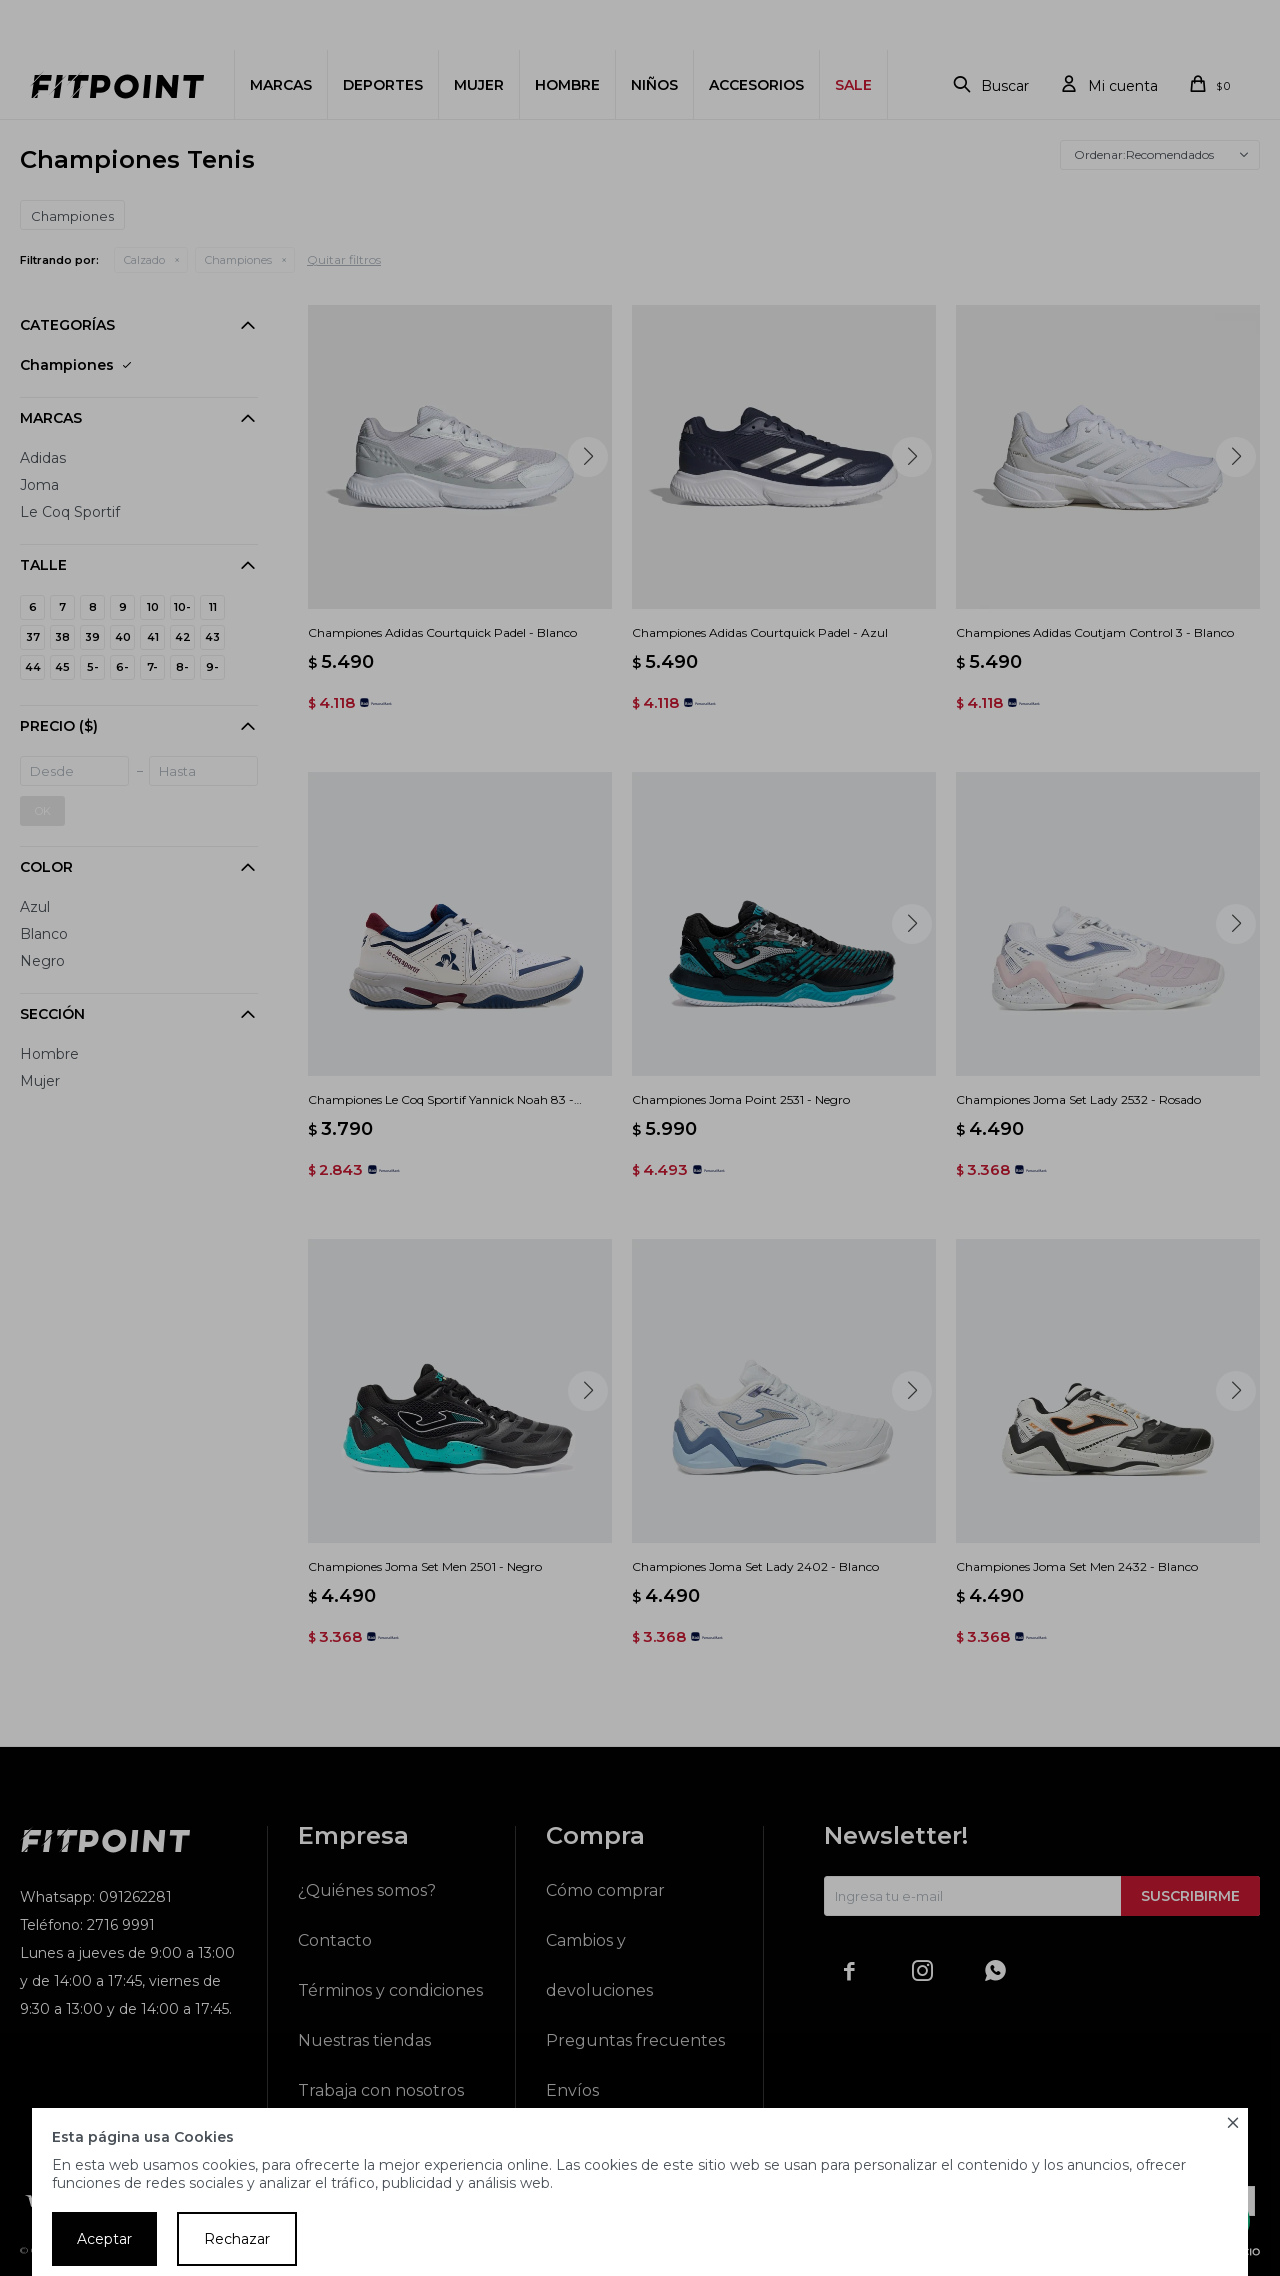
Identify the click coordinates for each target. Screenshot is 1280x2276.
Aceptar (104, 2239)
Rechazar (237, 2239)
